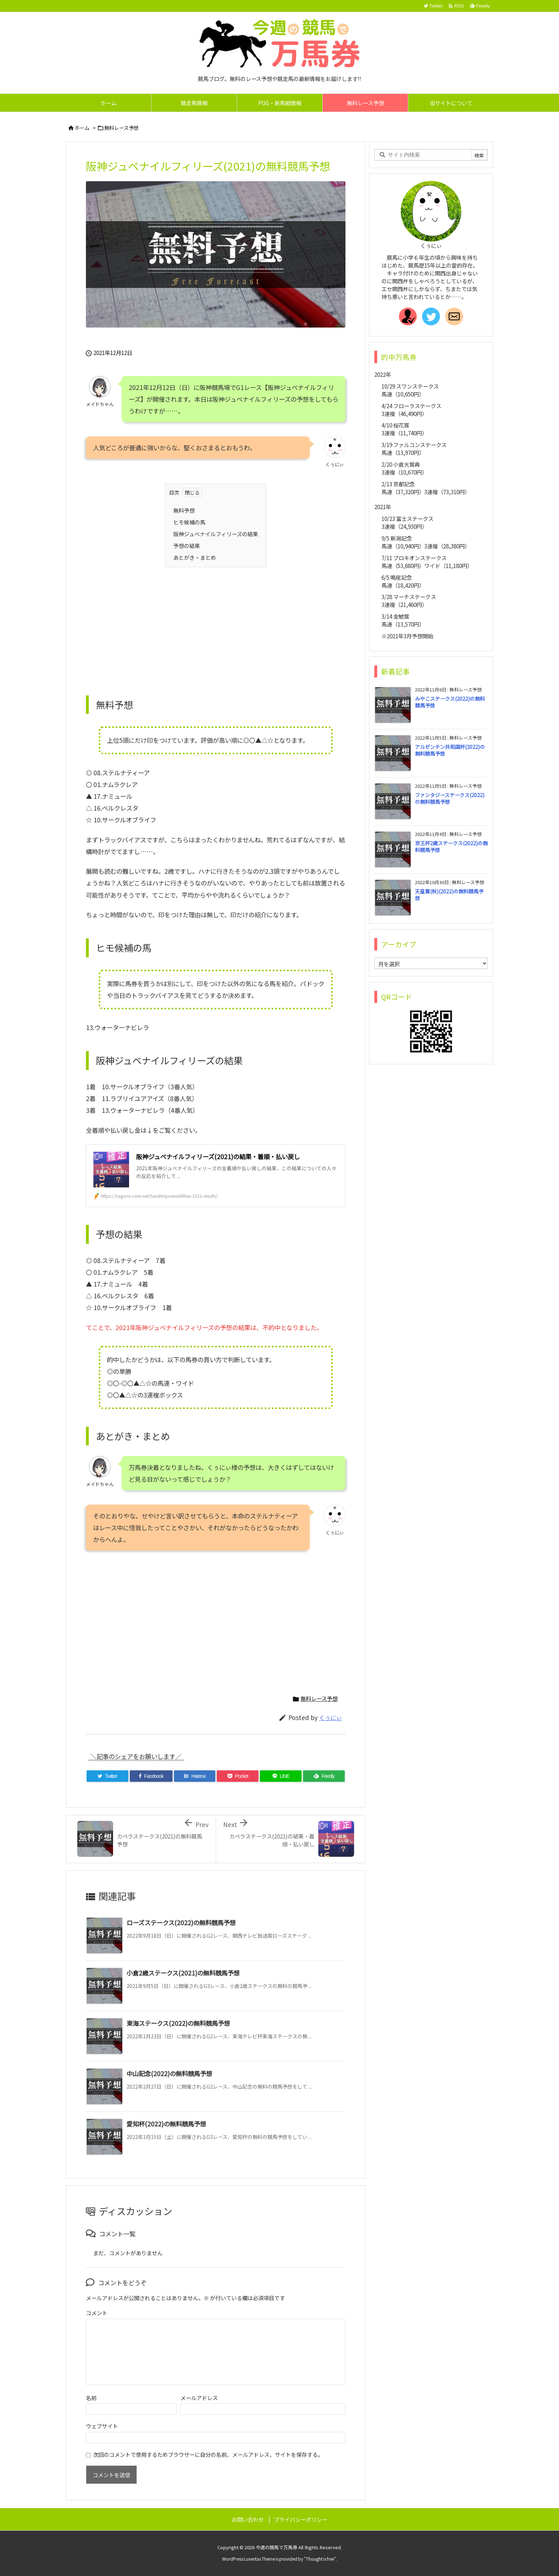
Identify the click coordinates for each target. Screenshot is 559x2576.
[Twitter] (107, 1776)
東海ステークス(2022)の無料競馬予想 (178, 2023)
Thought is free (320, 2559)
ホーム (82, 127)
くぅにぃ (330, 1717)
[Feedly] (324, 1776)
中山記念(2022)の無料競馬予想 (169, 2073)
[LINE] (281, 1776)
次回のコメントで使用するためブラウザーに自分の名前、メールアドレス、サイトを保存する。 (208, 2454)
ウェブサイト (102, 2426)
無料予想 (184, 510)
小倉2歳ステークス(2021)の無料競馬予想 (183, 1972)
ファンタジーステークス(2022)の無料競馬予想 (449, 798)
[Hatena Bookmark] (195, 1776)
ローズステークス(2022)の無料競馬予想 (181, 1922)
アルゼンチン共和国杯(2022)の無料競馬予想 (450, 750)
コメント (96, 2313)
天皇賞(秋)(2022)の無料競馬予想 (449, 895)
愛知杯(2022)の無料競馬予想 (166, 2123)
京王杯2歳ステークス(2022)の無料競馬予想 (451, 847)
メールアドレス (199, 2398)
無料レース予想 (121, 127)
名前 (91, 2398)
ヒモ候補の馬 (189, 522)
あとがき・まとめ (194, 557)
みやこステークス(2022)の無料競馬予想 (450, 702)
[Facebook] (151, 1776)
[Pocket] (237, 1776)
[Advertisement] (215, 624)
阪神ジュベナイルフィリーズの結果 (215, 534)
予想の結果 (186, 545)
